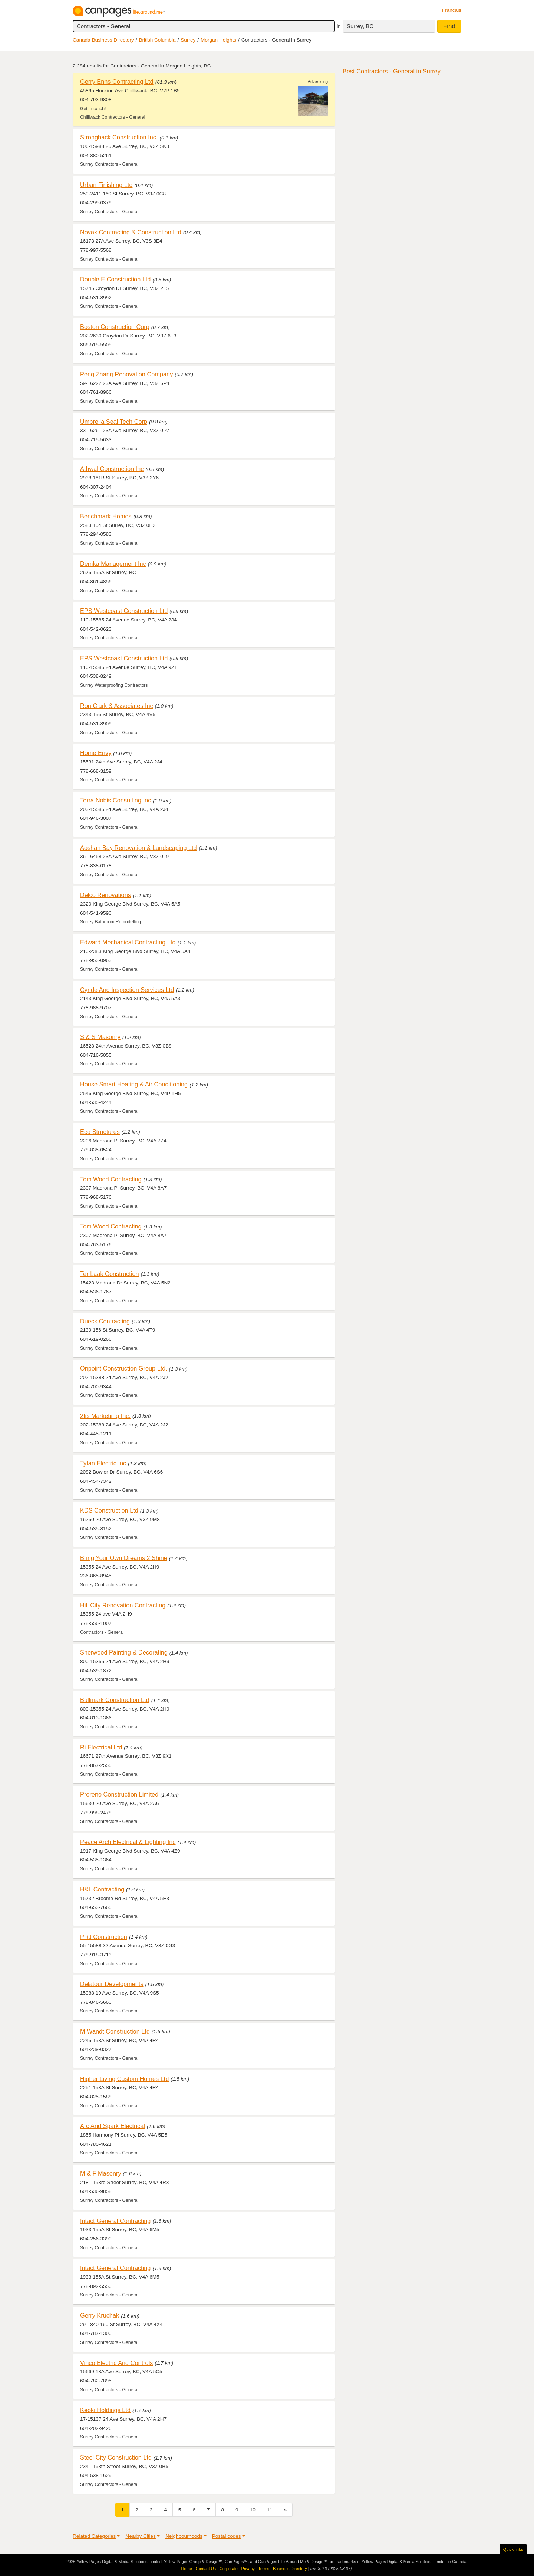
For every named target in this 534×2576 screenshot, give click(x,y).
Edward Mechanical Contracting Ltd (128, 942)
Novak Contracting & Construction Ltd (130, 232)
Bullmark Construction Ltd (114, 1699)
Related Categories (94, 2536)
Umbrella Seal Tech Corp (113, 421)
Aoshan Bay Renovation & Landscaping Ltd (138, 847)
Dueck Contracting (105, 1321)
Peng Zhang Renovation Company (126, 374)
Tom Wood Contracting (111, 1179)
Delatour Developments (111, 1983)
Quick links (513, 2549)
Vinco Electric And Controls (116, 2362)
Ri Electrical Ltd (101, 1747)
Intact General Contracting (115, 2220)
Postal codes (226, 2536)
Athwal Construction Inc (112, 468)
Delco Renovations (105, 894)
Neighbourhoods (183, 2536)
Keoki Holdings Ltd (105, 2410)
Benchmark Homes (106, 516)
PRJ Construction (103, 1936)
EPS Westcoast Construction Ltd (124, 610)
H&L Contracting (102, 1889)
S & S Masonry (100, 1036)
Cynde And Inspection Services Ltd (127, 989)
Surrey (188, 40)
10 (253, 2510)
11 (270, 2510)
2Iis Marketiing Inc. (105, 1415)
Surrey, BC (360, 26)
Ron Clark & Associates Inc (116, 705)
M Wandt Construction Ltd (115, 2031)
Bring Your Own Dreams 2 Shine (123, 1557)
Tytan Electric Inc (103, 1463)
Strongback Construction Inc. (119, 137)
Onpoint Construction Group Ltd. (123, 1368)
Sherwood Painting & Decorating (124, 1652)
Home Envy (95, 752)
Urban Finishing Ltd (106, 184)
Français (451, 10)
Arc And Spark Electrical (112, 2126)
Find (449, 26)
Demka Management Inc (113, 563)
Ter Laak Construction (109, 1273)
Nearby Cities (140, 2536)
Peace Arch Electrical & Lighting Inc (128, 1841)
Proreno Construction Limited (119, 1794)
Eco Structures (100, 1131)
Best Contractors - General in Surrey (392, 71)
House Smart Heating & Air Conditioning (134, 1084)
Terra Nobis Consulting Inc (115, 800)
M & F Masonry (100, 2173)
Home (186, 2568)
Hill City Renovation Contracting (122, 1605)
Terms (263, 2568)
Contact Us (206, 2568)
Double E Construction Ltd (115, 279)
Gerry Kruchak (99, 2315)
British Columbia (157, 40)
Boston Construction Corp (114, 326)
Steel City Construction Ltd (116, 2457)
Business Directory (290, 2568)
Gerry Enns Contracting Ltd (117, 81)
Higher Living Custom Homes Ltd (124, 2078)
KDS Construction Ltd (109, 1510)
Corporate (229, 2568)
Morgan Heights (218, 40)
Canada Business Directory (103, 40)
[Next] (285, 2510)
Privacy (248, 2568)
